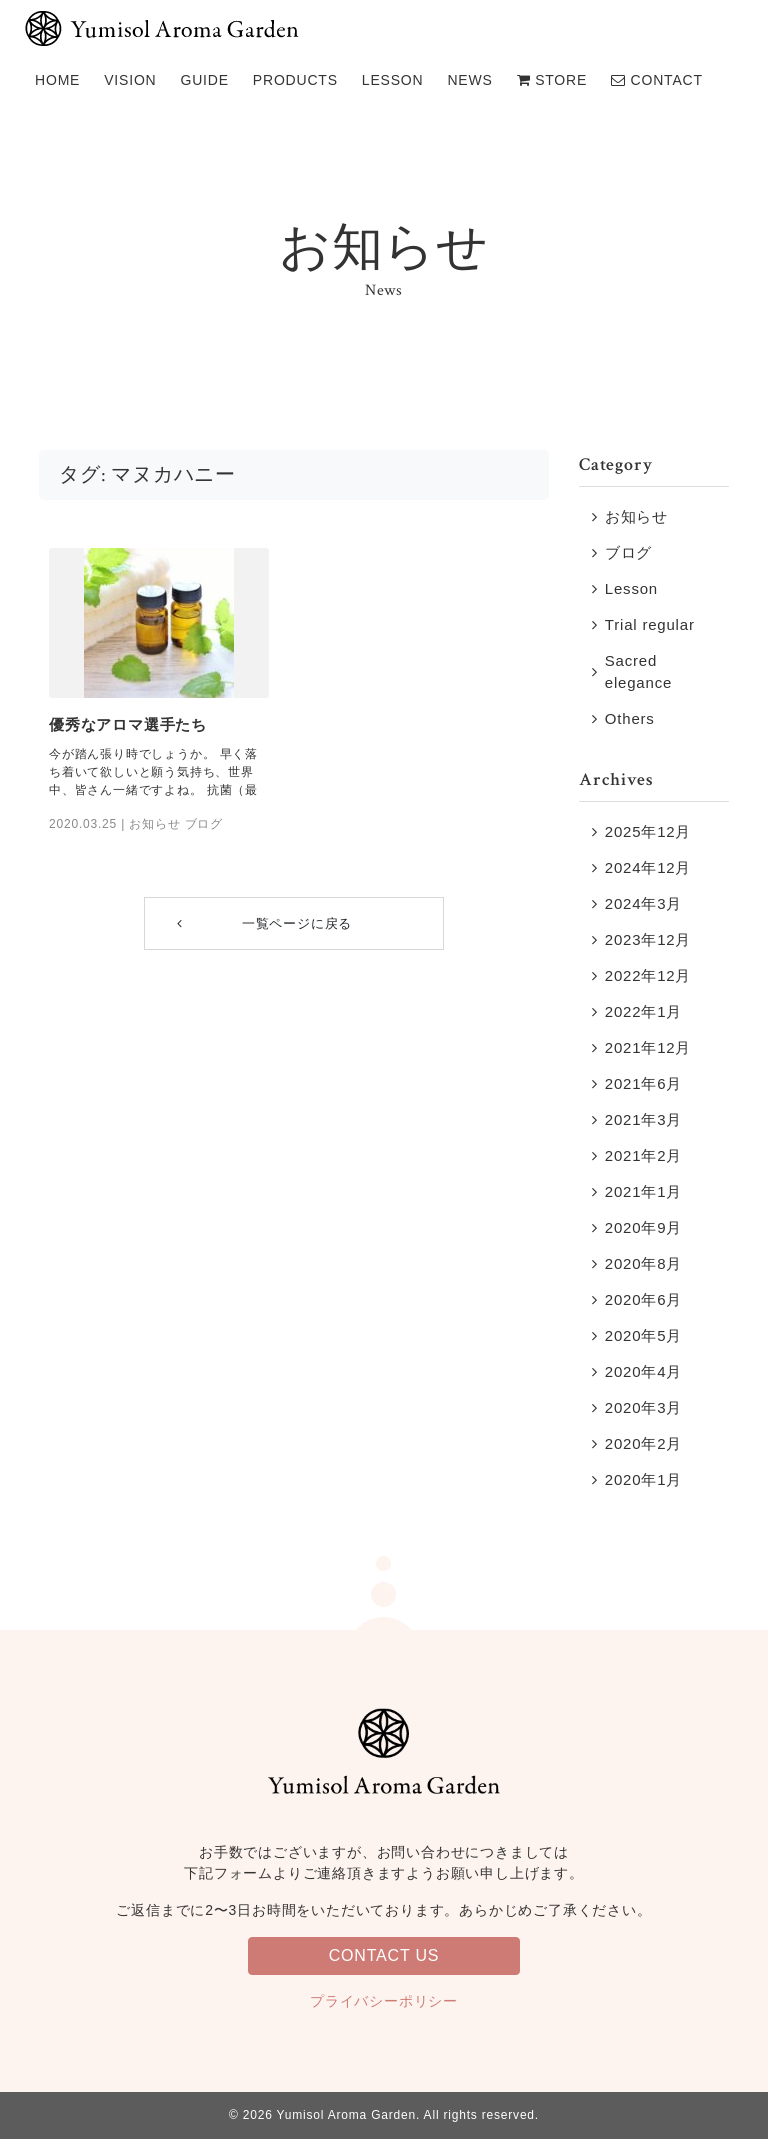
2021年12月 (648, 1047)
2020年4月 (643, 1371)
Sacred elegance (638, 672)
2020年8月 (643, 1263)
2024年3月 (643, 903)
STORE (552, 80)
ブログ (204, 824)
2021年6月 (643, 1083)
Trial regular (650, 624)
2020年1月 (643, 1479)
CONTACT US (384, 1955)
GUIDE (205, 80)
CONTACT (657, 80)
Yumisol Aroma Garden (344, 2115)
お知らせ (154, 824)
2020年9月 (643, 1227)
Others (630, 718)
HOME (57, 80)
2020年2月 (643, 1443)
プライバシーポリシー (384, 2001)
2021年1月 (643, 1191)
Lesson (631, 588)
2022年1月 (643, 1011)
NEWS (469, 80)
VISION (130, 80)
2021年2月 (643, 1155)
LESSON (393, 80)
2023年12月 (648, 939)
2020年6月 (643, 1299)
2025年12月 (648, 831)
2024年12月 (648, 867)
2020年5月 (643, 1335)
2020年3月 (643, 1407)
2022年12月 (648, 975)
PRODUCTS (295, 80)
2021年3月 (643, 1119)
